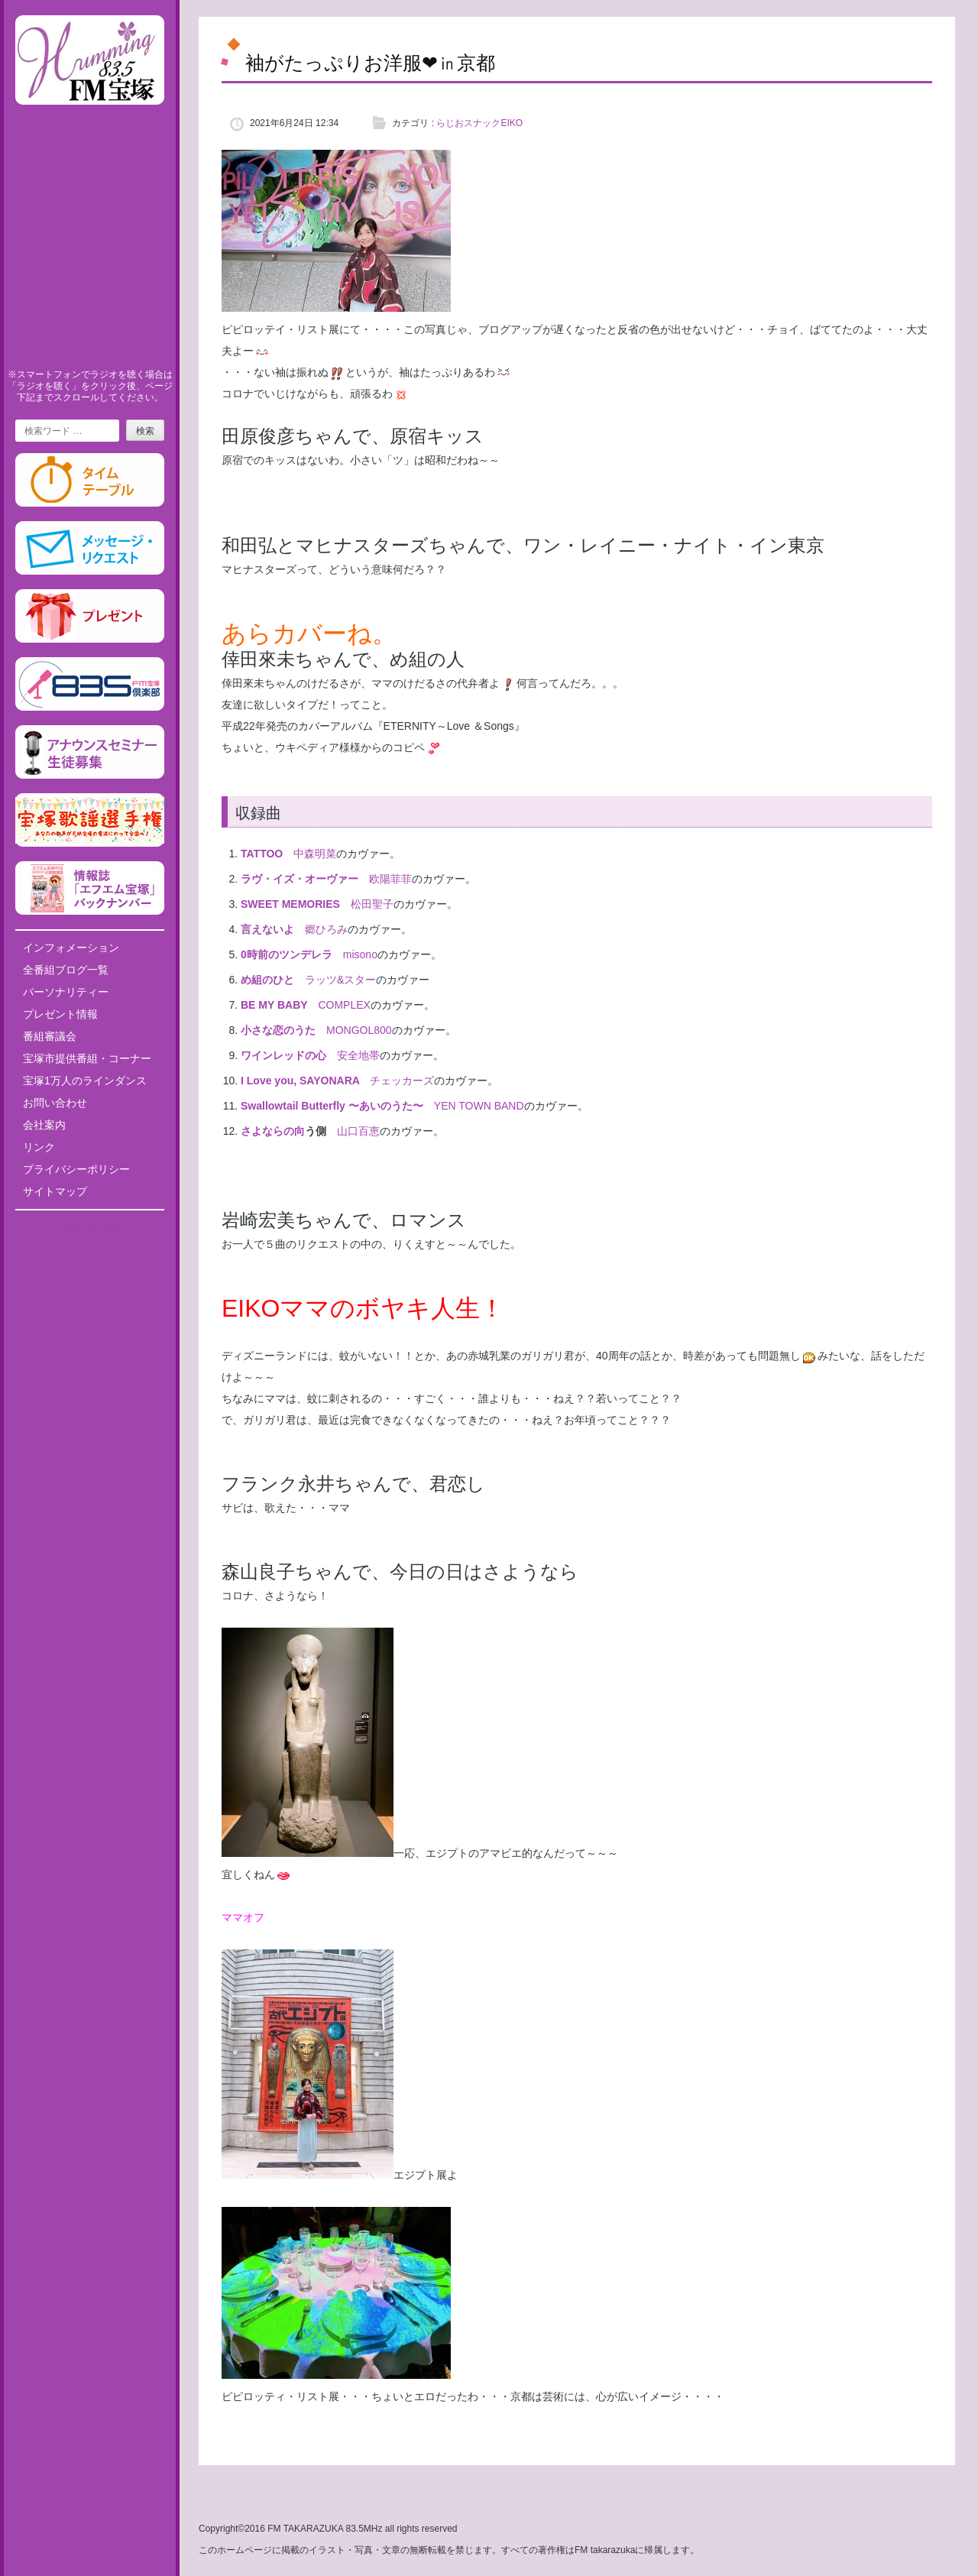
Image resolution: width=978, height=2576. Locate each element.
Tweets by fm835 (90, 1227)
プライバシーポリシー (76, 1169)
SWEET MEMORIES (290, 904)
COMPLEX (344, 1005)
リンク (39, 1147)
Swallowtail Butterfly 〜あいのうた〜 (332, 1106)
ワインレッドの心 (283, 1055)
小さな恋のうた (278, 1030)
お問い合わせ (55, 1103)
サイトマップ (55, 1191)
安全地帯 (358, 1055)
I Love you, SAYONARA (300, 1080)
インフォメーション (71, 947)
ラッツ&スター (340, 980)
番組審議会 (49, 1036)
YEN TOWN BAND (479, 1106)
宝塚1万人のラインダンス (85, 1080)
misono (360, 954)
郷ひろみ (326, 929)
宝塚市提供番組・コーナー (87, 1058)
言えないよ (267, 929)
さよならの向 (273, 1131)
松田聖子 (372, 904)
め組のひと (267, 980)
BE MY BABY (274, 1005)
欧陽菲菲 (390, 879)
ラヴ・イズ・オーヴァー (299, 879)
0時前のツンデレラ (286, 954)
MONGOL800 (359, 1030)
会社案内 (44, 1125)
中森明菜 (314, 853)
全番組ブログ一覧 (65, 970)
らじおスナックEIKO (479, 123)
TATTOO (262, 853)
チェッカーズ (402, 1080)
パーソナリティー (65, 992)
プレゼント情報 (60, 1014)
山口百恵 (358, 1131)
